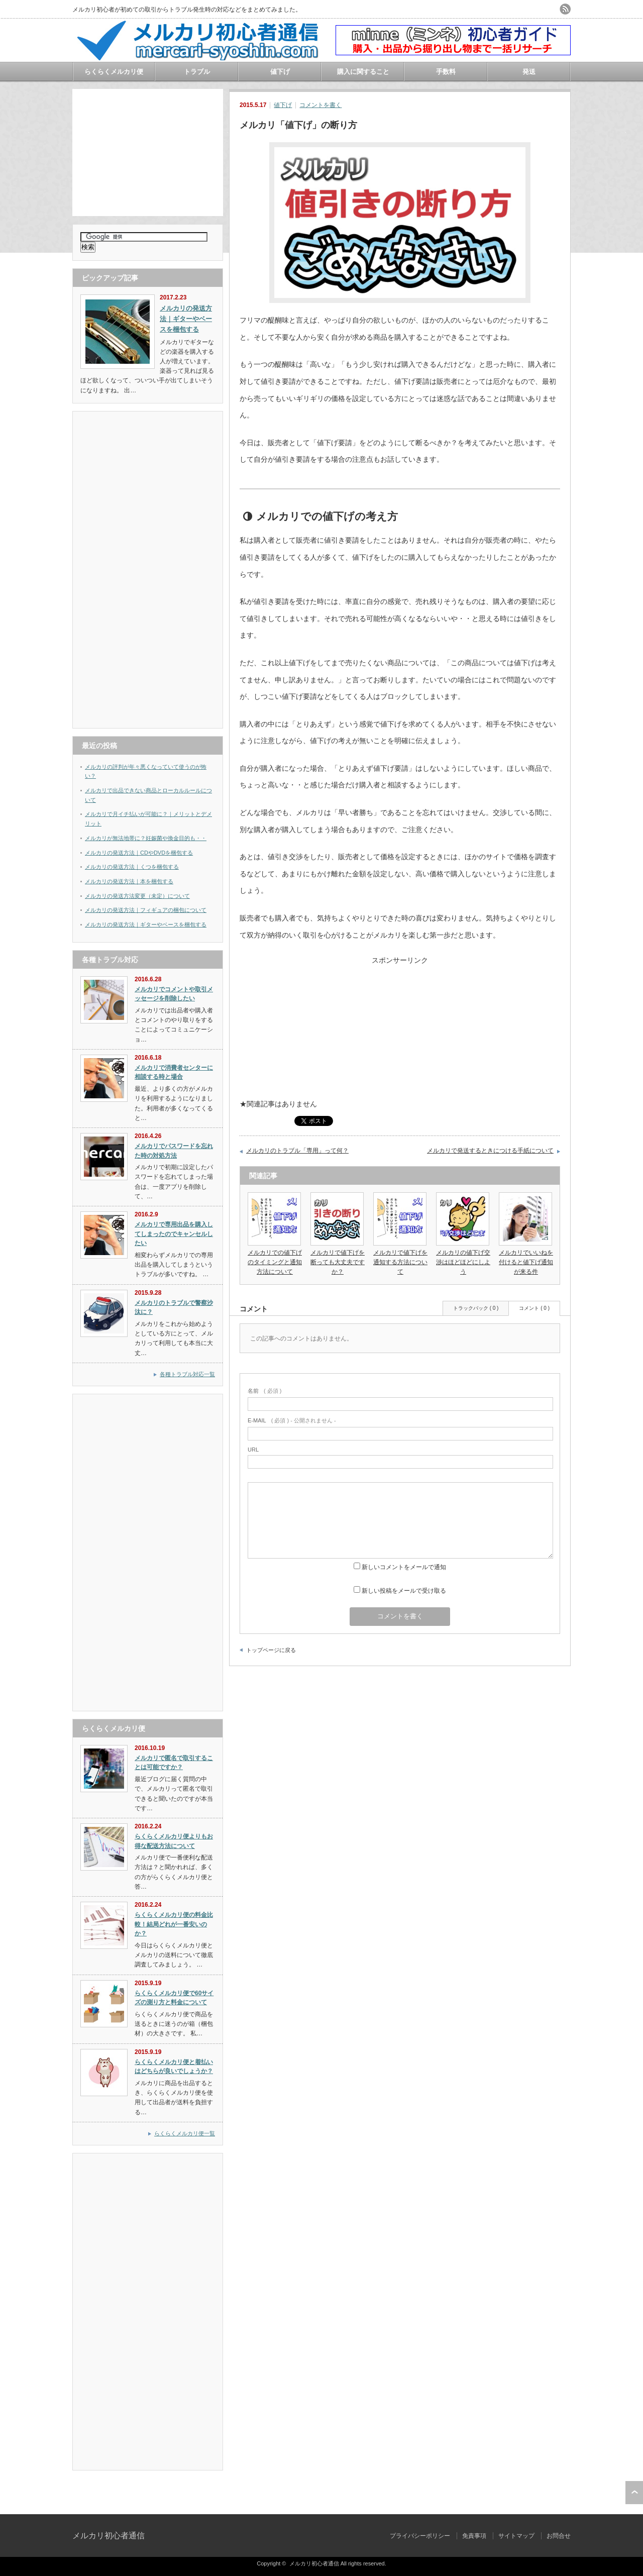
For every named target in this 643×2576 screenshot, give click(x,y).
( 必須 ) (264, 1391)
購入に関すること (363, 71)
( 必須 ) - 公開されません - (292, 1420)
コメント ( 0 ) (534, 1308)
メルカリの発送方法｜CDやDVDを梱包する (139, 853)
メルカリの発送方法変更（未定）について (137, 896)
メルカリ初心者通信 (108, 2535)
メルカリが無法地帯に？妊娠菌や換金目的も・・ (145, 838)
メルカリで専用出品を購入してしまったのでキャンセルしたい (174, 1234)
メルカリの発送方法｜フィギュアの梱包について (145, 910)
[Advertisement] (147, 152)
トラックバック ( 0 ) (476, 1308)
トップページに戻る (271, 1650)
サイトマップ (516, 2535)
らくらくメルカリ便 (113, 71)
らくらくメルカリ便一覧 (184, 2133)
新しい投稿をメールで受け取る (404, 1590)
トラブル (197, 71)
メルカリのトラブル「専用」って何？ (297, 1150)
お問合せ (559, 2535)
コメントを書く (320, 105)
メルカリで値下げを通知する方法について (400, 1262)
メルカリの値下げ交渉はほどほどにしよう (463, 1262)
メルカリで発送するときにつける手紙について (490, 1150)
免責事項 (474, 2535)
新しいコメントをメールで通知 (404, 1567)
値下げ (280, 71)
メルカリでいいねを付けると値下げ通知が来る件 (526, 1262)
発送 (528, 71)
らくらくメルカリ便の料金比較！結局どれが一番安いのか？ (174, 1924)
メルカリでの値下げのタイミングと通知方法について (275, 1262)
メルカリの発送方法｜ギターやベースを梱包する (145, 924)
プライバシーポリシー (420, 2535)
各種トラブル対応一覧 (187, 1374)
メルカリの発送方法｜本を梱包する (129, 881)
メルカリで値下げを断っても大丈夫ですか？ (337, 1262)
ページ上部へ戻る (634, 2492)
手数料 (446, 71)
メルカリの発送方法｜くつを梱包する (132, 867)
